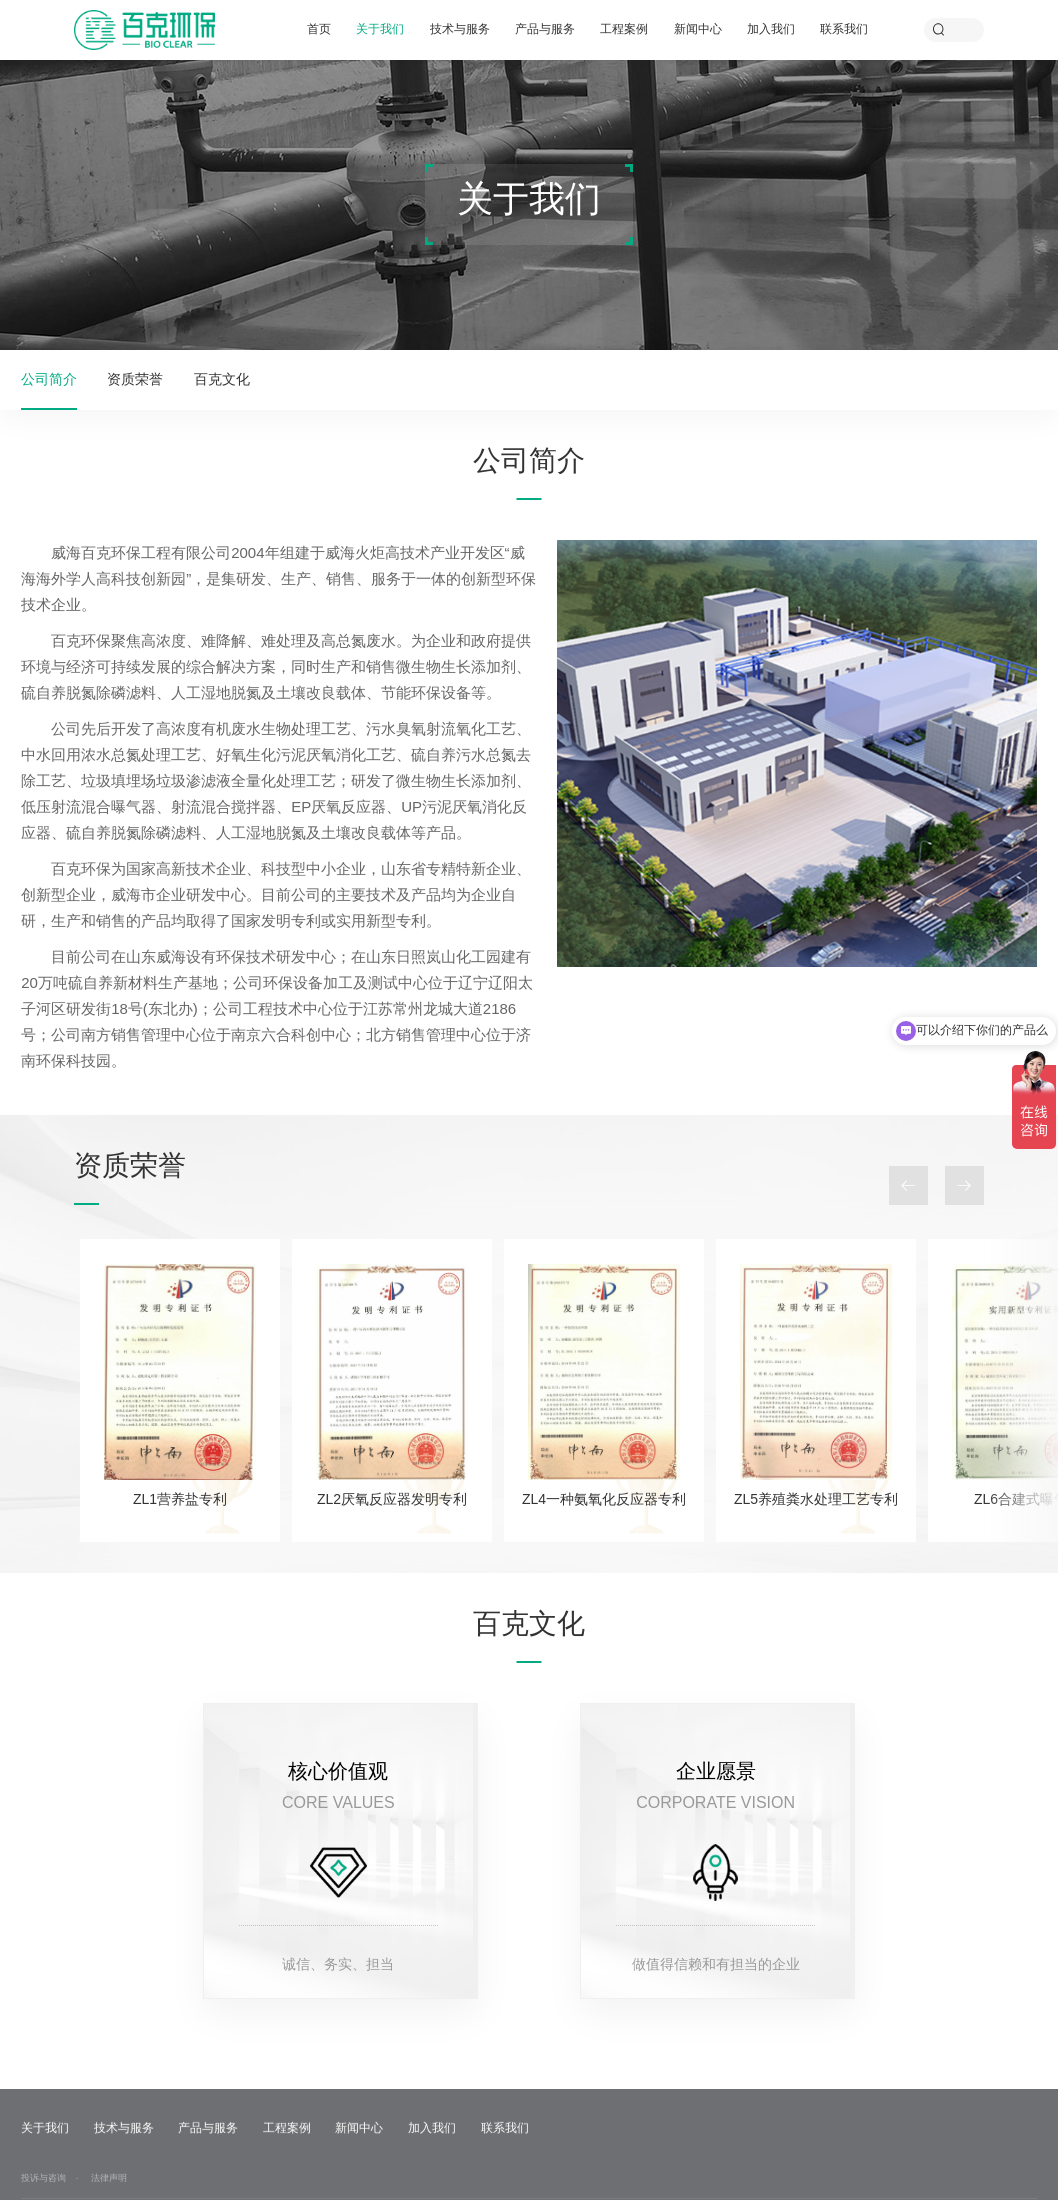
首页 (319, 29)
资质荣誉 (135, 379)
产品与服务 (545, 29)
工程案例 (624, 29)
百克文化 (222, 379)
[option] (180, 1390)
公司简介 (49, 379)
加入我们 (771, 29)
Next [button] (964, 1185)
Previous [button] (908, 1185)
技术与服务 (460, 29)
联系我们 (844, 29)
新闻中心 (698, 29)
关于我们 (380, 29)
